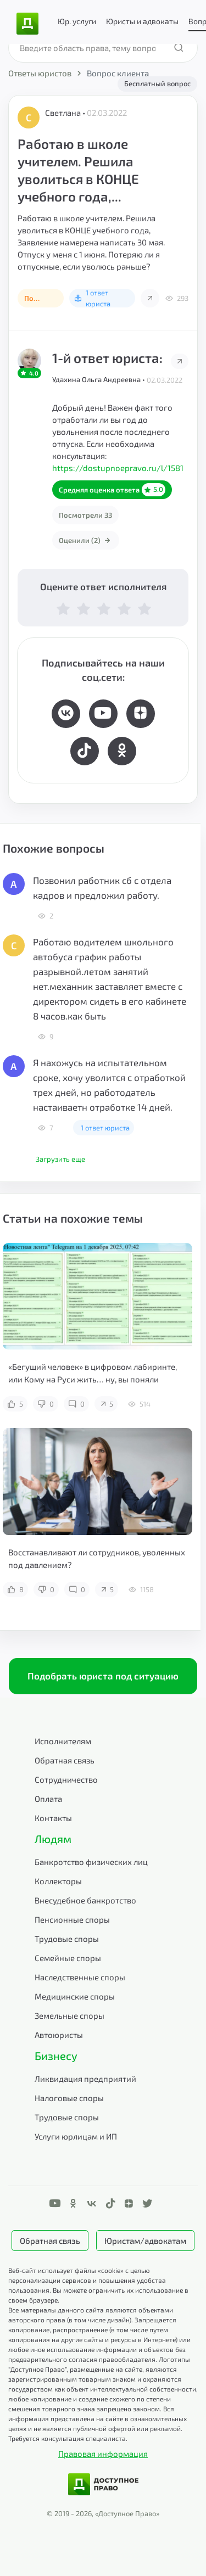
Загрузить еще (60, 1159)
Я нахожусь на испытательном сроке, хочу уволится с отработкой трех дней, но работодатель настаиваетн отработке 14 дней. (109, 1084)
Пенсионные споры (72, 1919)
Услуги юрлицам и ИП (76, 2136)
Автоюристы (59, 2035)
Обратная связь (64, 1760)
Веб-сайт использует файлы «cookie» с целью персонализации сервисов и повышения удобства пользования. (87, 2280)
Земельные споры (69, 2015)
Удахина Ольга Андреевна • (99, 379)
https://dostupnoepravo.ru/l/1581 (117, 468)
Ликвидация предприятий (85, 2079)
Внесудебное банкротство (85, 1900)
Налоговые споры (69, 2098)
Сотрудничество (66, 1779)
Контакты (53, 1818)
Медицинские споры (75, 1996)
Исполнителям (63, 1741)
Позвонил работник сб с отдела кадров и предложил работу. (102, 887)
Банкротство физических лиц (91, 1862)
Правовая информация (103, 2454)
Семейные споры (68, 1958)
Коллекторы (58, 1881)
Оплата (48, 1799)
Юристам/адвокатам (145, 2240)
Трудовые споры (67, 1939)
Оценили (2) (86, 540)
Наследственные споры (80, 1977)
